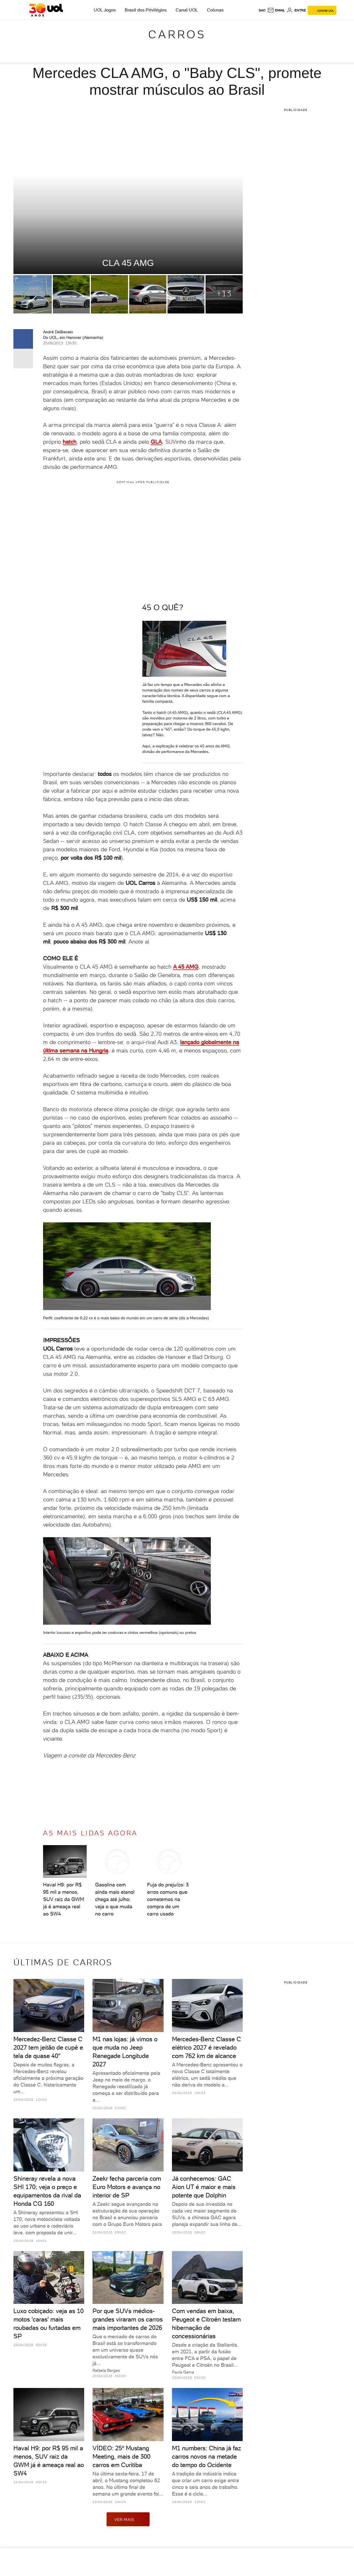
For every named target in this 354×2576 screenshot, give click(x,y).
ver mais (128, 2519)
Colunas (215, 10)
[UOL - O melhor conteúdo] (46, 10)
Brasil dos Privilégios (146, 10)
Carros (177, 34)
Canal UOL (187, 10)
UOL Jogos (105, 10)
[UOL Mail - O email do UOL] (276, 10)
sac (262, 10)
